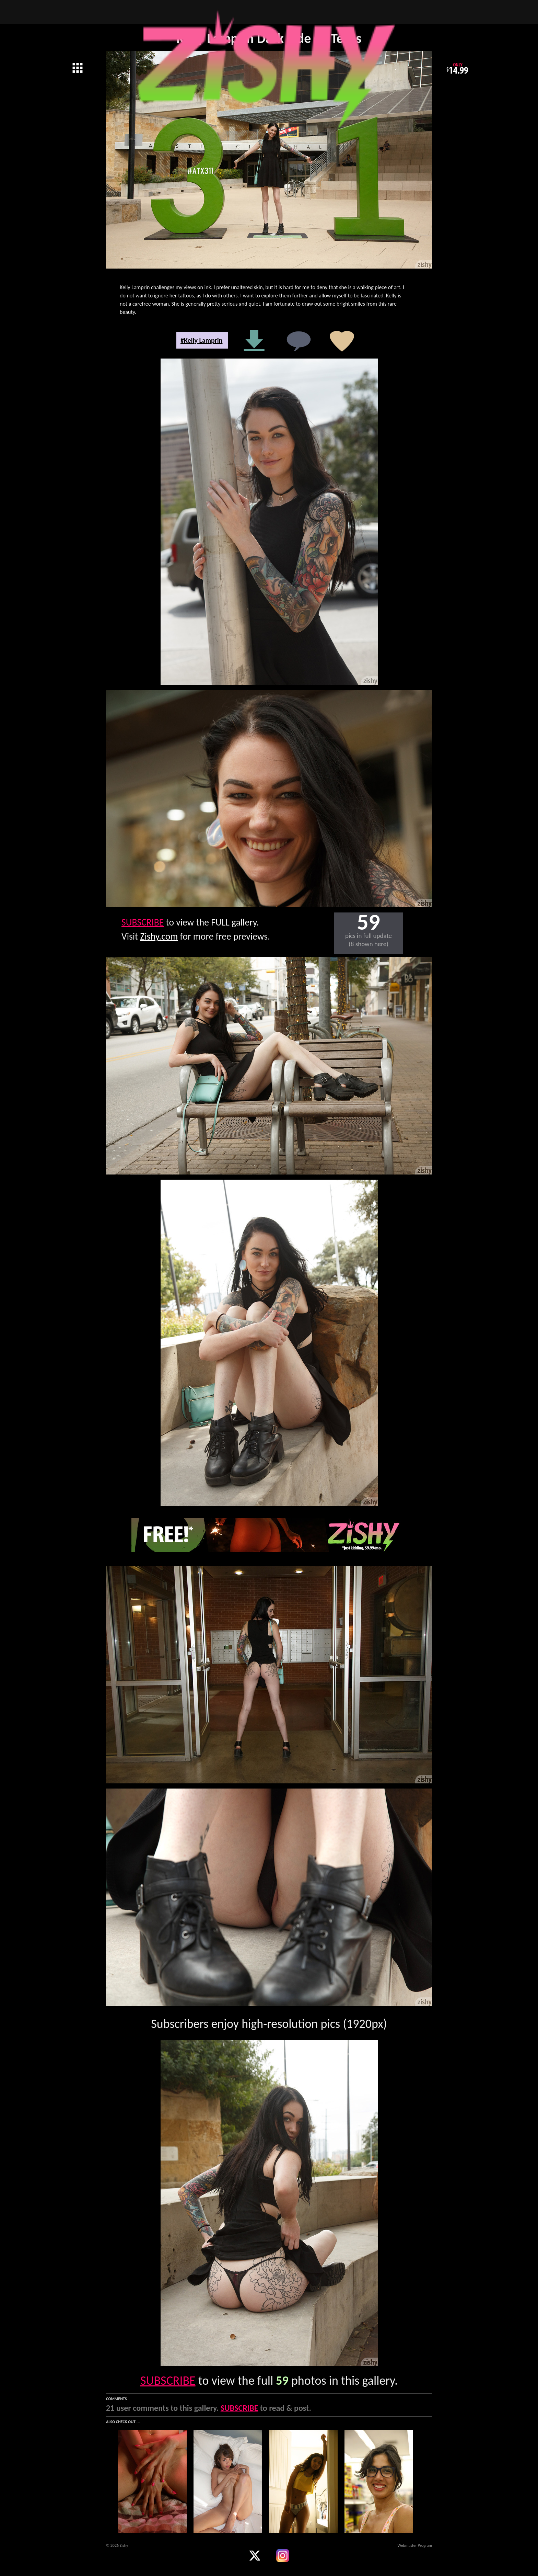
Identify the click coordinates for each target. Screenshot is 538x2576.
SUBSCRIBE (142, 922)
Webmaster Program (414, 2545)
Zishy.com (159, 936)
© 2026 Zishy (117, 2545)
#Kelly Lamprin (201, 340)
